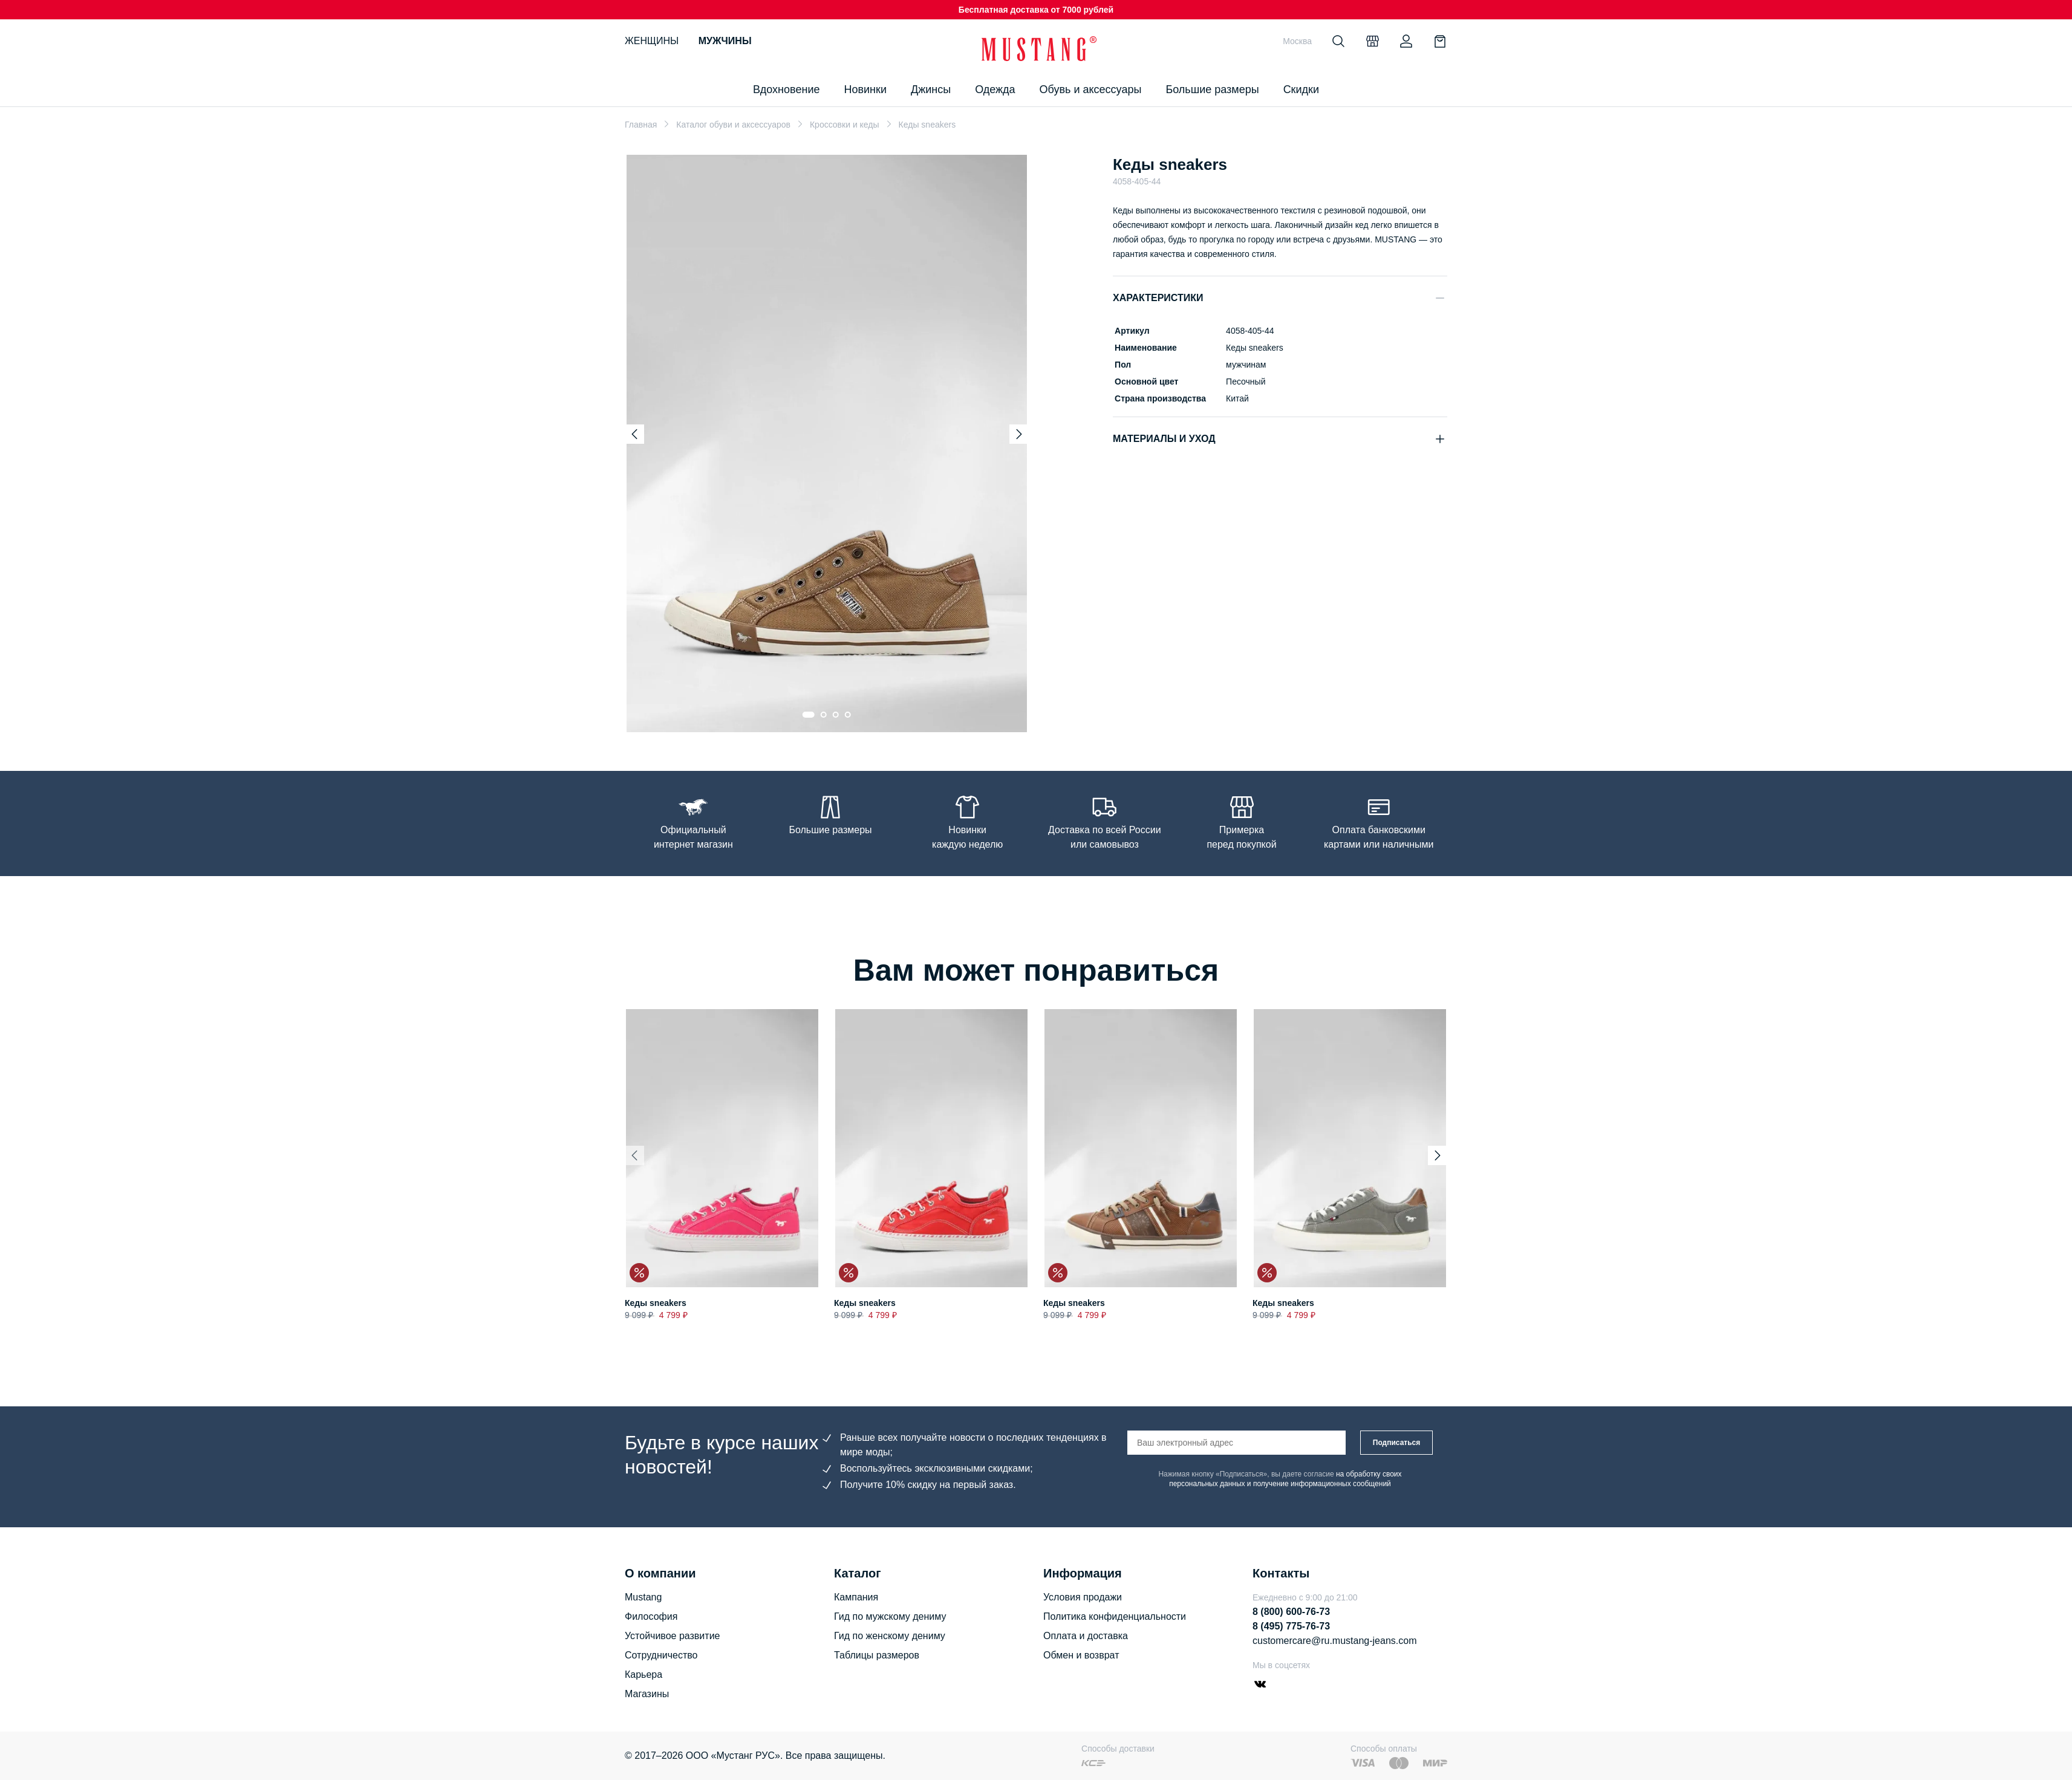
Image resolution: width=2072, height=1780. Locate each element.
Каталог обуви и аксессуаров (733, 124)
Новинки (865, 89)
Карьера (643, 1674)
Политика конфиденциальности (1114, 1616)
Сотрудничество (661, 1655)
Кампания (856, 1597)
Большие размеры (1212, 89)
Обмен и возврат (1081, 1655)
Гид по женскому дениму (889, 1636)
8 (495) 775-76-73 (1291, 1626)
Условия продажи (1082, 1597)
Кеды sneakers (655, 1303)
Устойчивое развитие (672, 1636)
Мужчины (725, 41)
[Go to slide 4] (848, 715)
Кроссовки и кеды (844, 124)
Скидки (1301, 89)
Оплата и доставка (1085, 1636)
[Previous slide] (634, 434)
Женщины (652, 41)
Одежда (995, 89)
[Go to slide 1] (809, 715)
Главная (641, 124)
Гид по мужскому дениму (890, 1616)
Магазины (647, 1694)
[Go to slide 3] (836, 715)
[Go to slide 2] (824, 715)
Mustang (643, 1597)
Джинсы (931, 89)
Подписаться (1396, 1442)
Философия (651, 1616)
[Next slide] (1019, 434)
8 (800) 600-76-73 (1291, 1611)
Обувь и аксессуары (1091, 89)
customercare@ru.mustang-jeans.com (1334, 1640)
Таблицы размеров (876, 1655)
